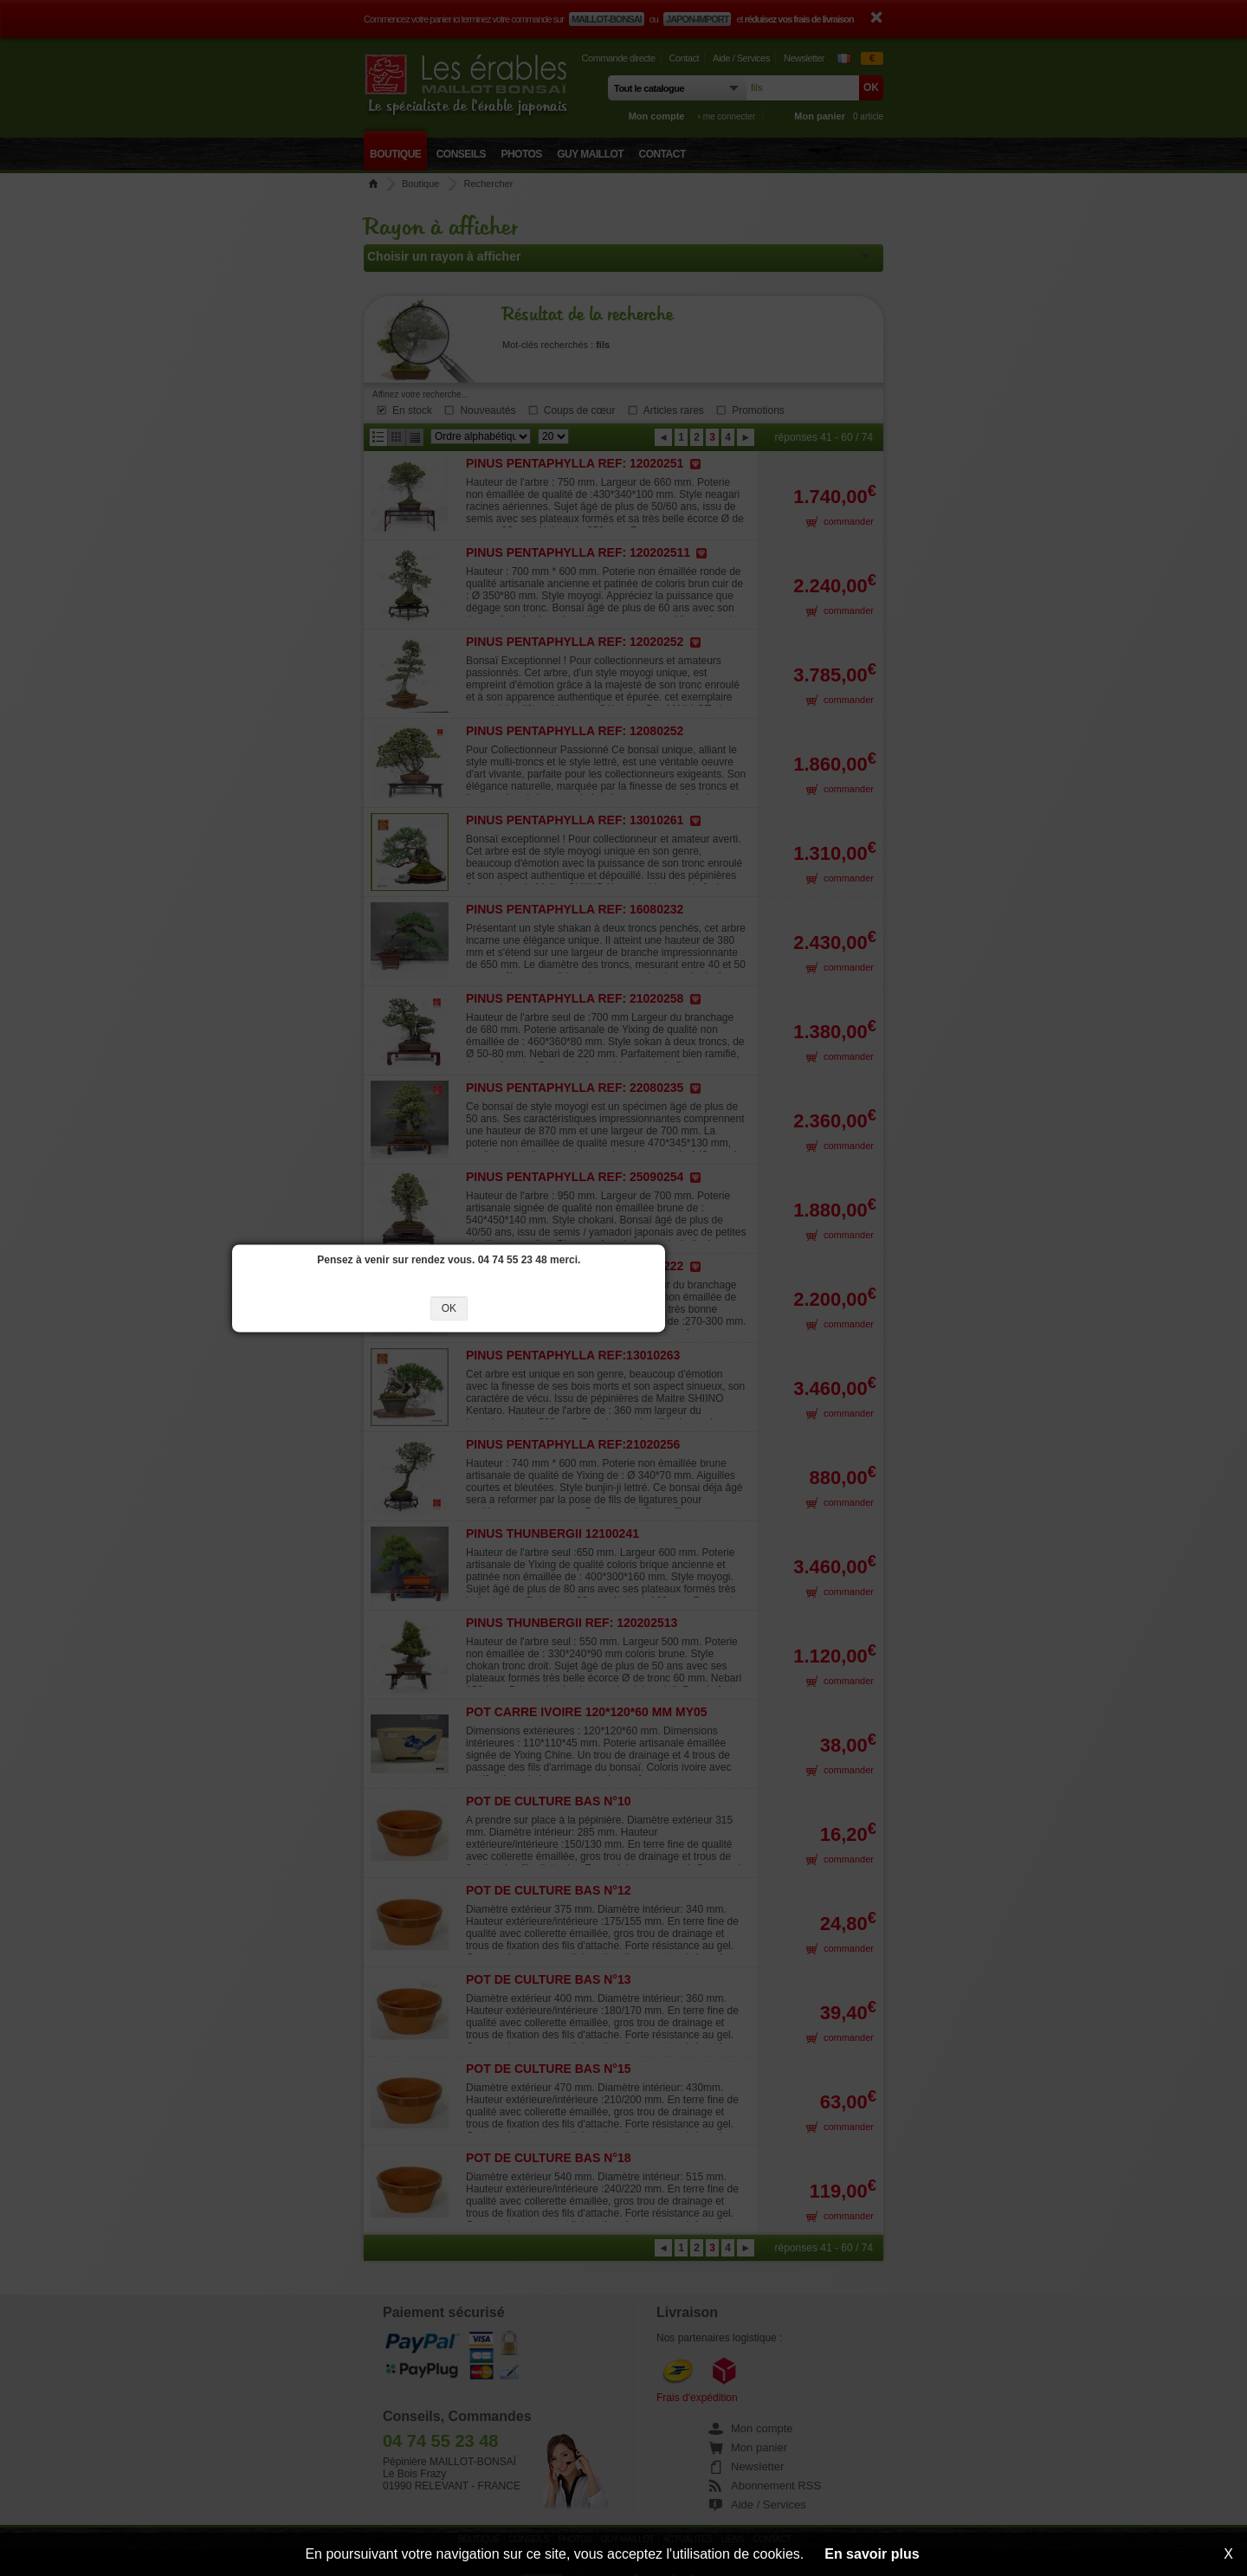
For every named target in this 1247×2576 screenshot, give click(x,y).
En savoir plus (871, 2554)
